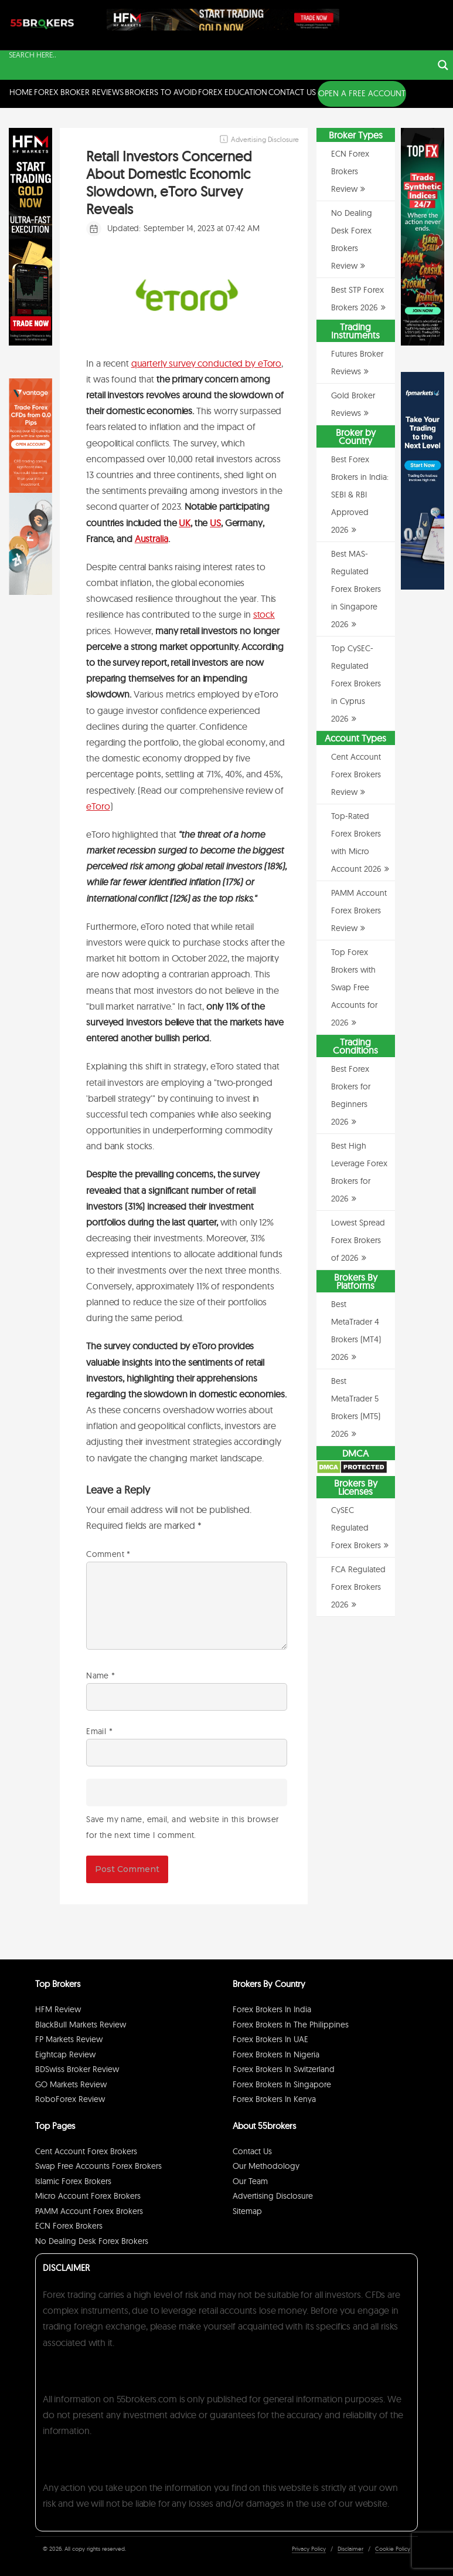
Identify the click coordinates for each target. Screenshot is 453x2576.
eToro (98, 806)
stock (264, 614)
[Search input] (219, 54)
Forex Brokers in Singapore (282, 2084)
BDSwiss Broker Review (77, 2069)
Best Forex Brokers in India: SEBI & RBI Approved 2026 (360, 494)
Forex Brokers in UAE (270, 2039)
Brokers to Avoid (161, 92)
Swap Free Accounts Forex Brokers (98, 2166)
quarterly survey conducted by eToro (206, 363)
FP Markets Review (69, 2039)
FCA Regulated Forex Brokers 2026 (358, 1587)
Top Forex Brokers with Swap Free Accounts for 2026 (354, 987)
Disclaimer (350, 2549)
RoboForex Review (70, 2099)
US (215, 523)
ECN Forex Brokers (69, 2225)
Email (99, 1731)
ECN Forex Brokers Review (350, 171)
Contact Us (292, 92)
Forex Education (232, 92)
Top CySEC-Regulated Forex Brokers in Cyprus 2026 (356, 683)
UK (184, 523)
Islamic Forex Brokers (73, 2181)
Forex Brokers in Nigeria (276, 2054)
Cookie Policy (392, 2549)
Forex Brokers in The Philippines (291, 2024)
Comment (108, 1554)
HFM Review (58, 2009)
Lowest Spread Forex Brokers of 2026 (358, 1240)
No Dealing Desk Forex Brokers (91, 2241)
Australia (151, 538)
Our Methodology (266, 2166)
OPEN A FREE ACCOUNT (362, 93)
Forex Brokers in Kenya (274, 2099)
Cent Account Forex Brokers (86, 2151)
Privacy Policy (309, 2549)
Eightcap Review (65, 2054)
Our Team (250, 2181)
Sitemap (247, 2211)
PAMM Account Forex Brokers (89, 2211)
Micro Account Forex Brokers (88, 2196)
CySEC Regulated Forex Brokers (356, 1528)
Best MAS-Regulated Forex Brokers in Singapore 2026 (356, 589)
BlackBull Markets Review (80, 2024)
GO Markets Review (71, 2084)
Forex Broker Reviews (79, 92)
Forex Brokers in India (272, 2009)
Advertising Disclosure (273, 2196)
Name (100, 1675)
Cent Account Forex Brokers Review (356, 774)
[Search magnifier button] (443, 65)
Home (21, 92)
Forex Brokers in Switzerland (284, 2069)
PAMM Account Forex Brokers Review (359, 910)
